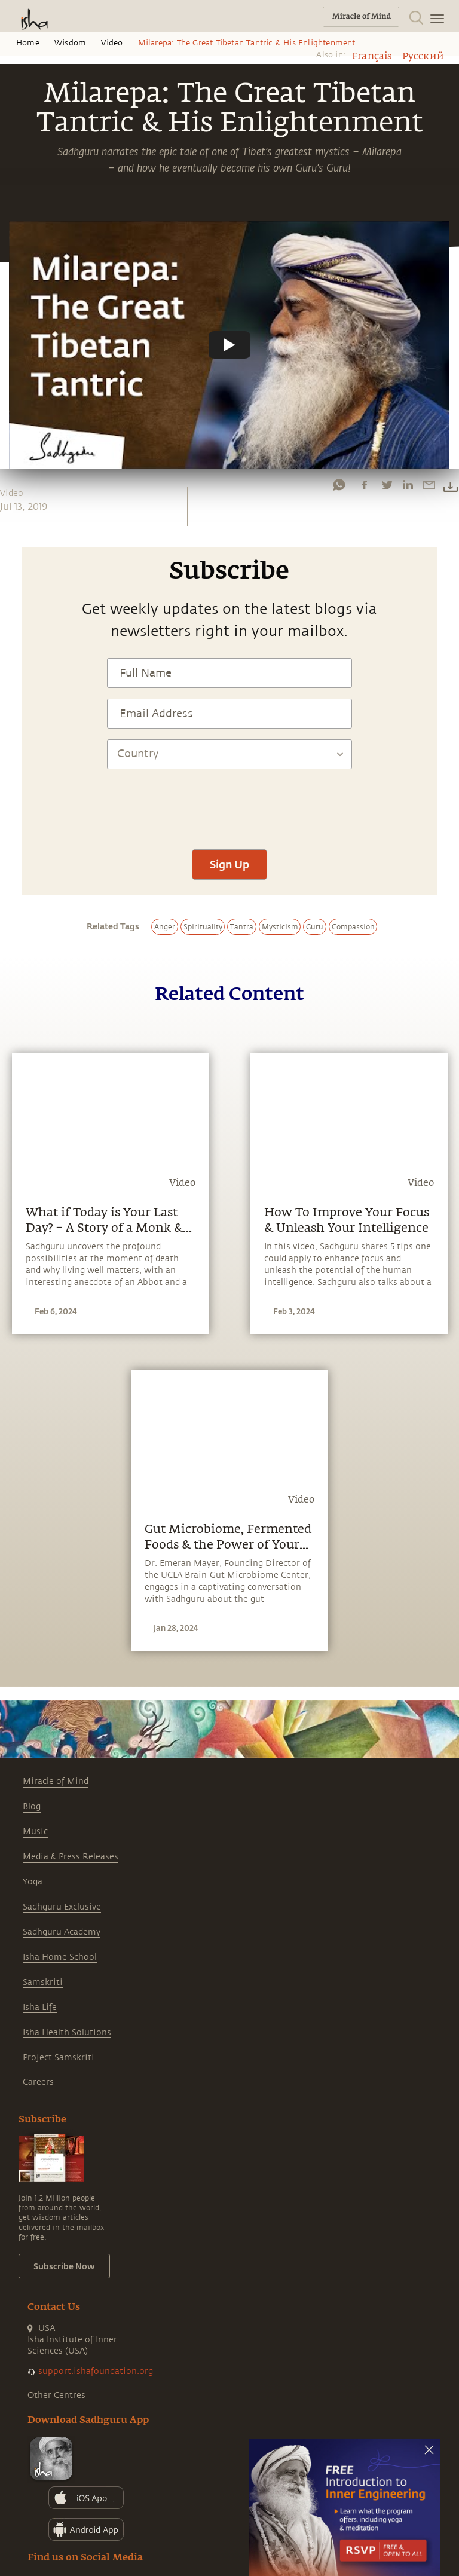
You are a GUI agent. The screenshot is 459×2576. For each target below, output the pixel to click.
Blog (32, 1806)
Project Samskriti (58, 2057)
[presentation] (229, 803)
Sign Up (229, 864)
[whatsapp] (339, 484)
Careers (38, 2082)
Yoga (32, 1881)
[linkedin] (407, 484)
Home (27, 43)
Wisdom (70, 43)
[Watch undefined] (229, 345)
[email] (429, 484)
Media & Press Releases (70, 1856)
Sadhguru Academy (61, 1932)
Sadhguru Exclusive (62, 1906)
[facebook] (365, 485)
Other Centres (56, 2395)
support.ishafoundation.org (95, 2371)
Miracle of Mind (55, 1781)
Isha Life (40, 2007)
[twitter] (386, 484)
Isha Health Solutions (67, 2032)
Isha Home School (60, 1957)
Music (35, 1831)
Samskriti (43, 1982)
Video (112, 43)
